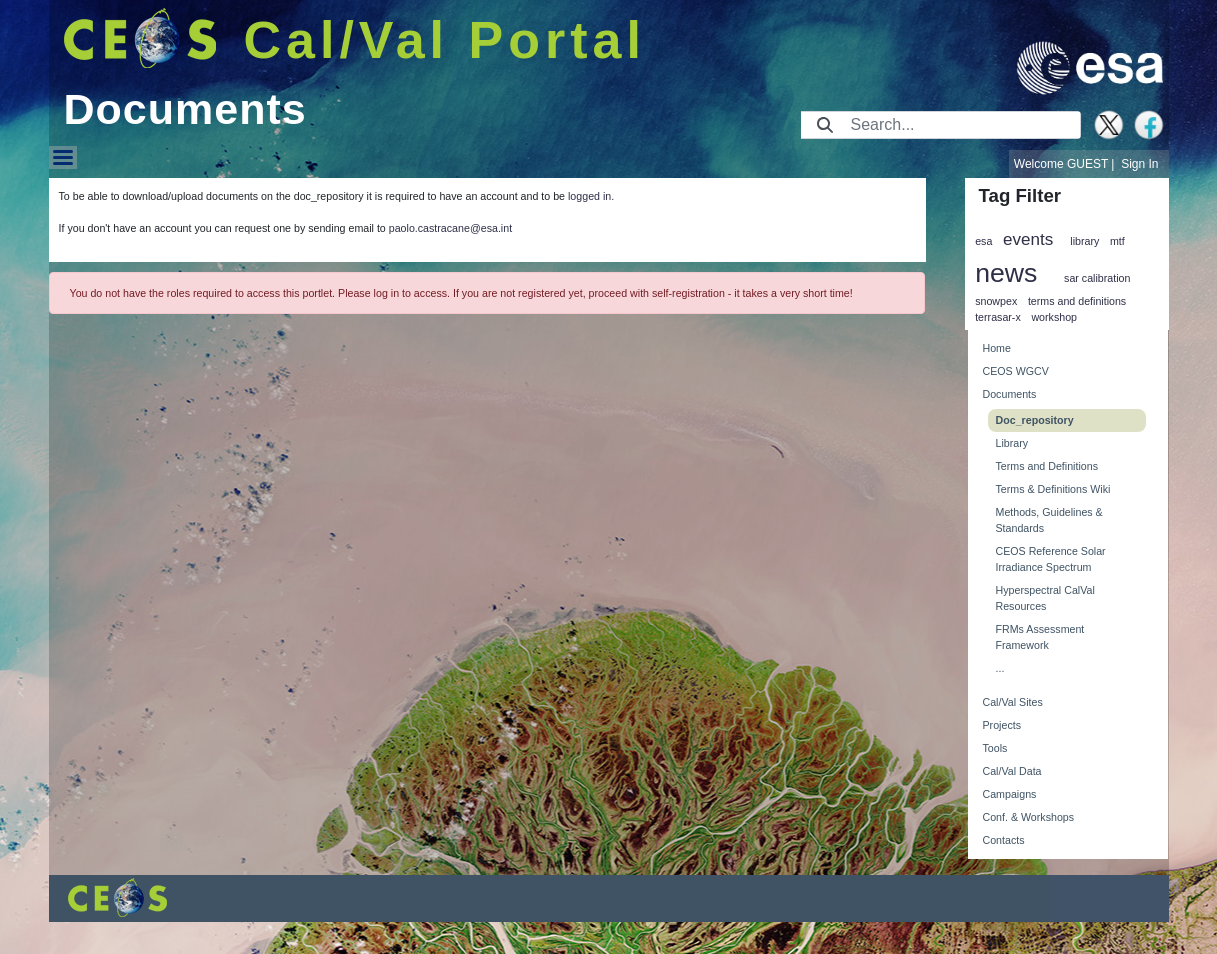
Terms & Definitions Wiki (1053, 489)
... (1000, 668)
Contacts (1004, 840)
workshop (1054, 317)
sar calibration (1097, 278)
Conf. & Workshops (1029, 817)
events (1028, 239)
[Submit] (825, 125)
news (1006, 273)
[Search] (959, 125)
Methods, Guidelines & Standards (1049, 520)
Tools (995, 748)
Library (1012, 443)
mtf (1117, 241)
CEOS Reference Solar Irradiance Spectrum (1051, 559)
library (1084, 241)
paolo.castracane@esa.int (450, 228)
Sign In (1139, 164)
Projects (1002, 725)
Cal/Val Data (1012, 771)
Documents (1010, 394)
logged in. (591, 196)
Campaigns (1010, 794)
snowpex (996, 301)
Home (997, 348)
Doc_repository (1035, 420)
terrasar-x (998, 317)
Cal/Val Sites (1013, 702)
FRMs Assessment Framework (1040, 637)
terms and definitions (1077, 301)
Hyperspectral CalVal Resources (1045, 598)
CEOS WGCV (1016, 371)
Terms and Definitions (1047, 466)
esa (983, 241)
